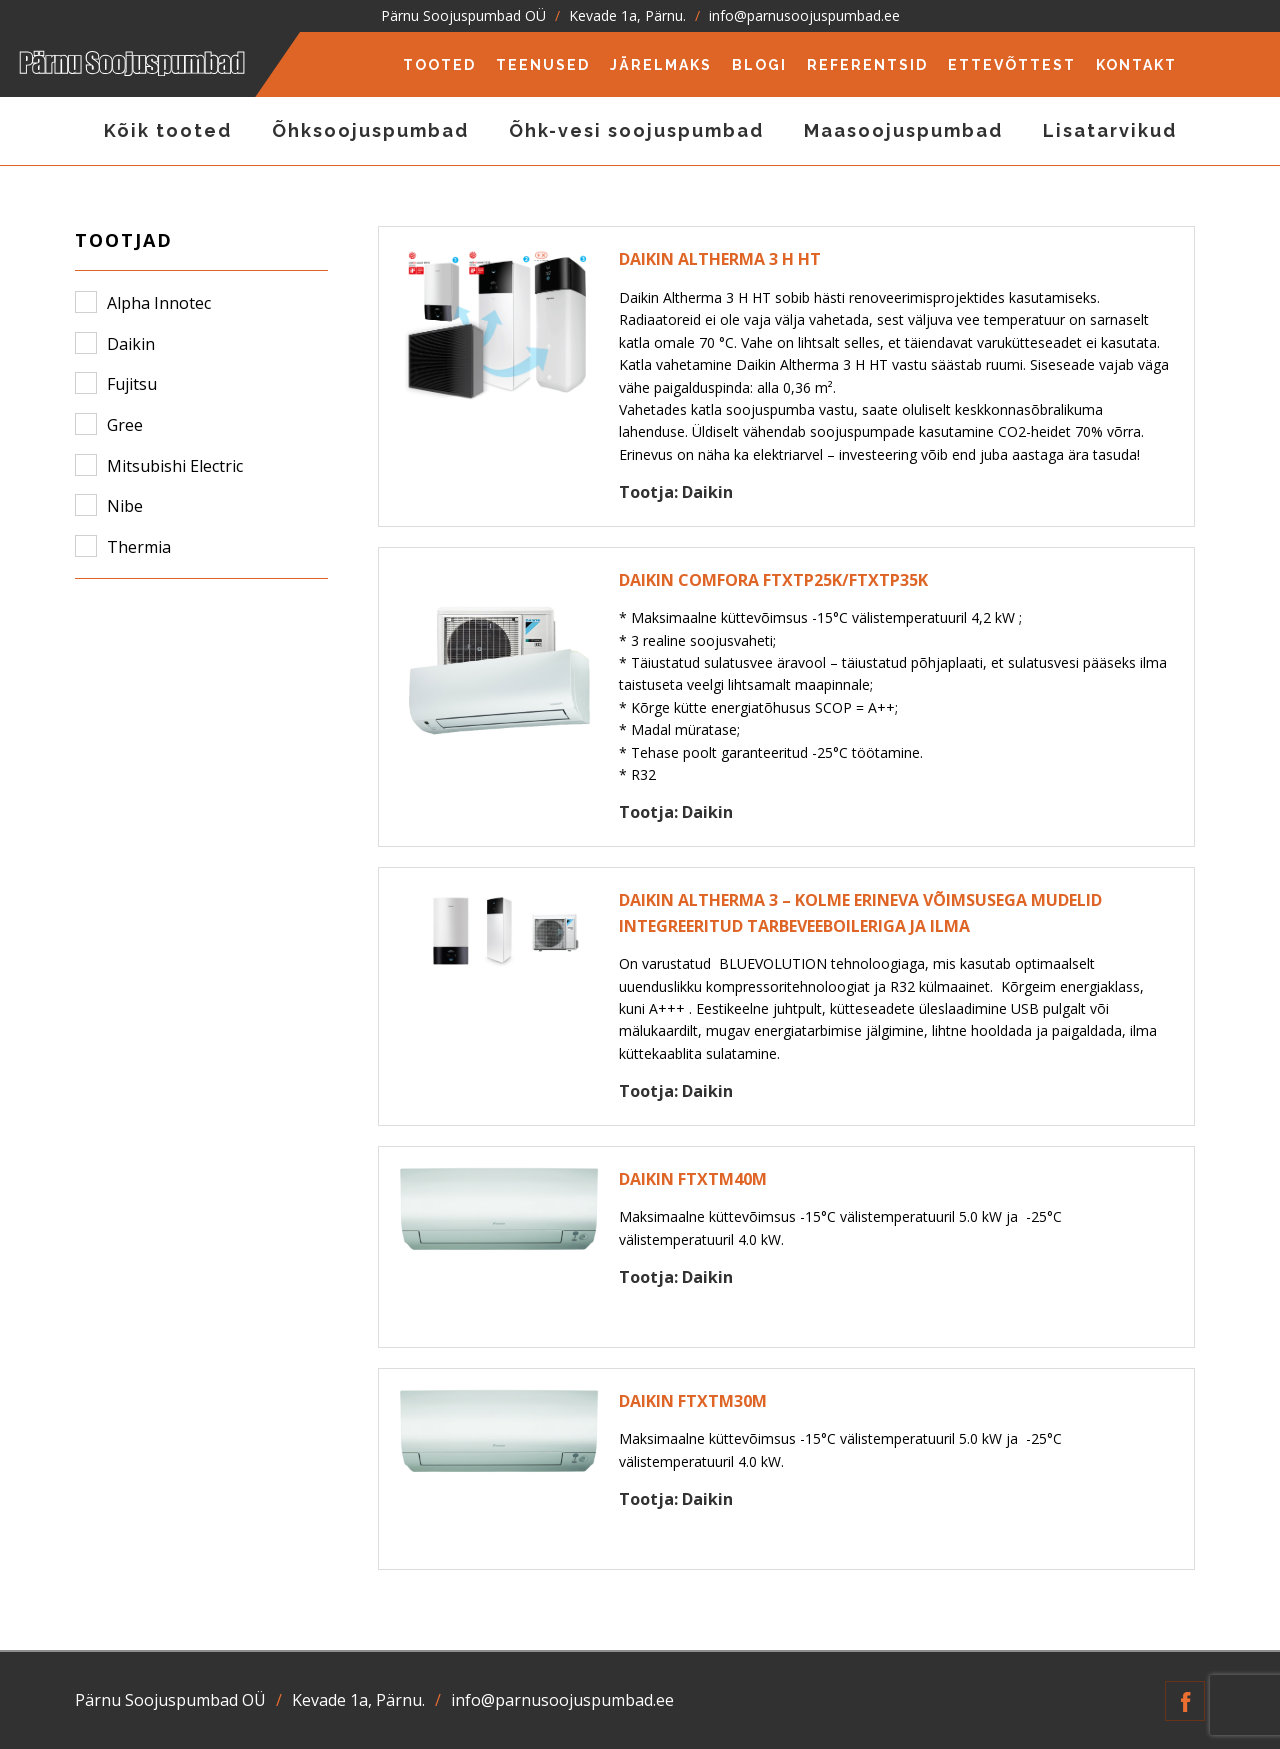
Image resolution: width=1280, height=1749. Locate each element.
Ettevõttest (1012, 65)
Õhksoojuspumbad (370, 130)
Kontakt (1136, 65)
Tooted (439, 65)
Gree (125, 425)
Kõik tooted (168, 130)
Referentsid (867, 65)
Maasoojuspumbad (903, 130)
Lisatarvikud (1110, 130)
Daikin (131, 344)
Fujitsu (132, 384)
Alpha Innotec (159, 303)
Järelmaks (661, 65)
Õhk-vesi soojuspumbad (636, 130)
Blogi (759, 65)
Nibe (125, 506)
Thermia (139, 547)
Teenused (543, 65)
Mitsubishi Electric (175, 466)
